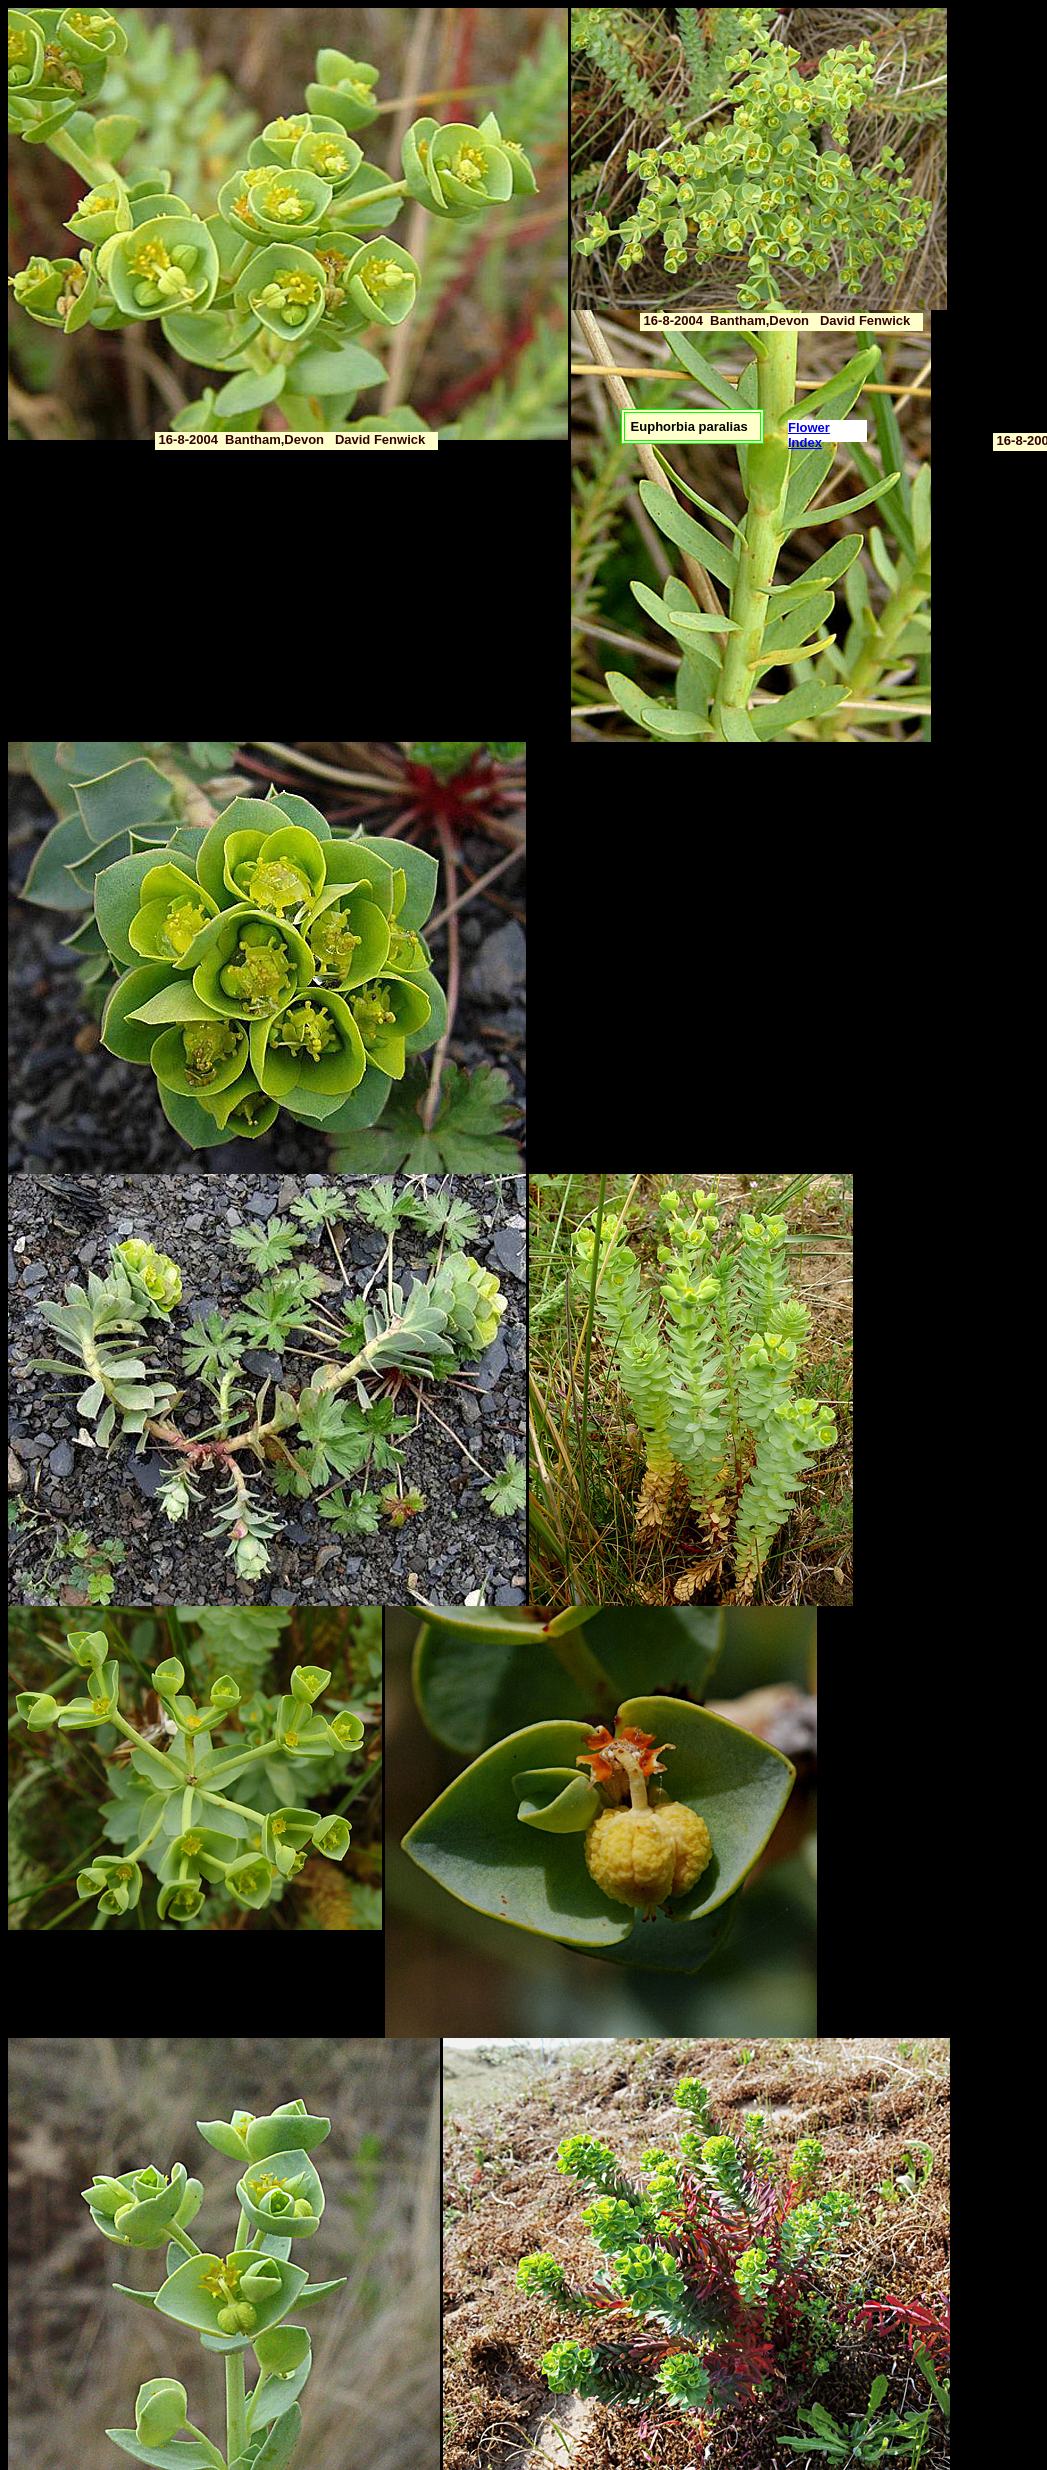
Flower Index (809, 435)
